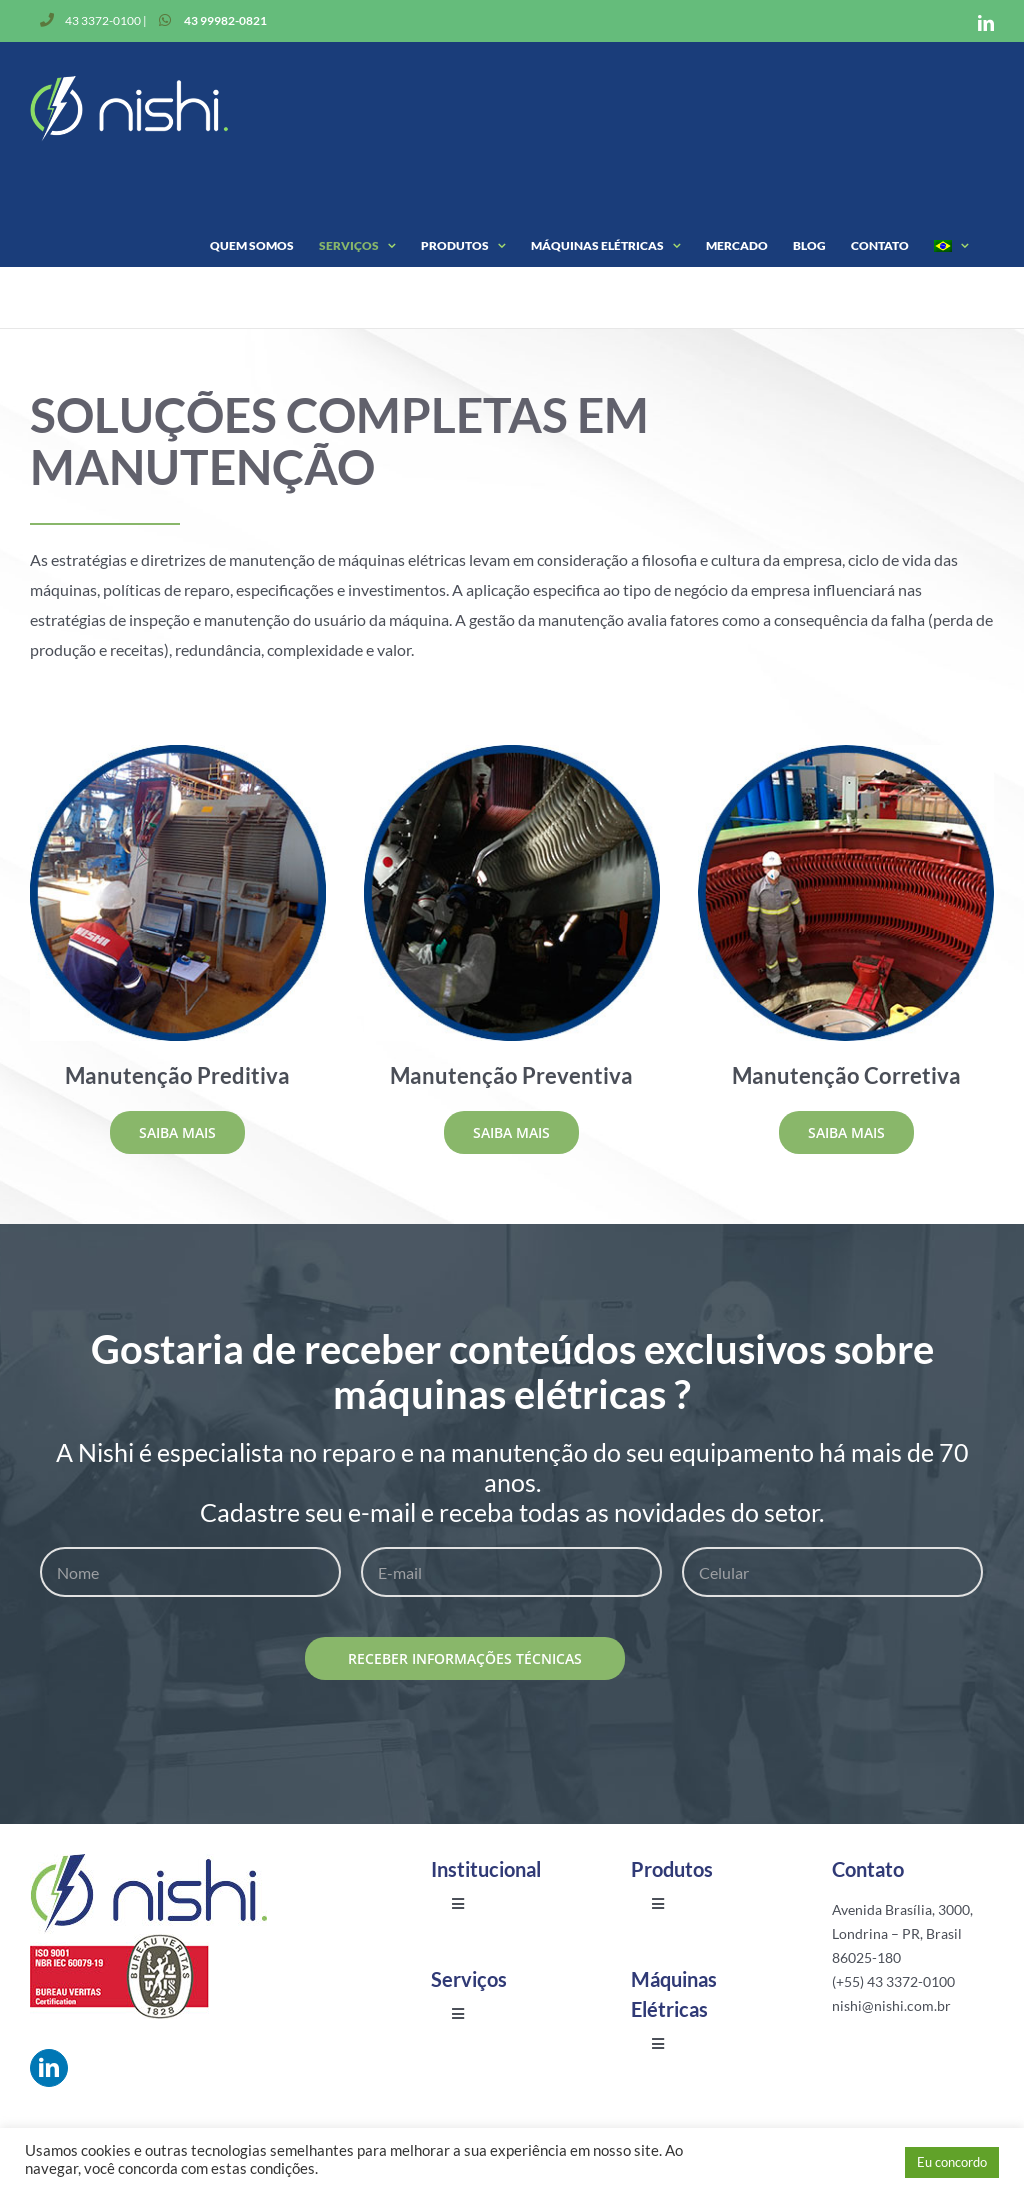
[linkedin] (49, 2068)
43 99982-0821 (225, 20)
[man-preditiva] (178, 752)
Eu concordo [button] (952, 2162)
